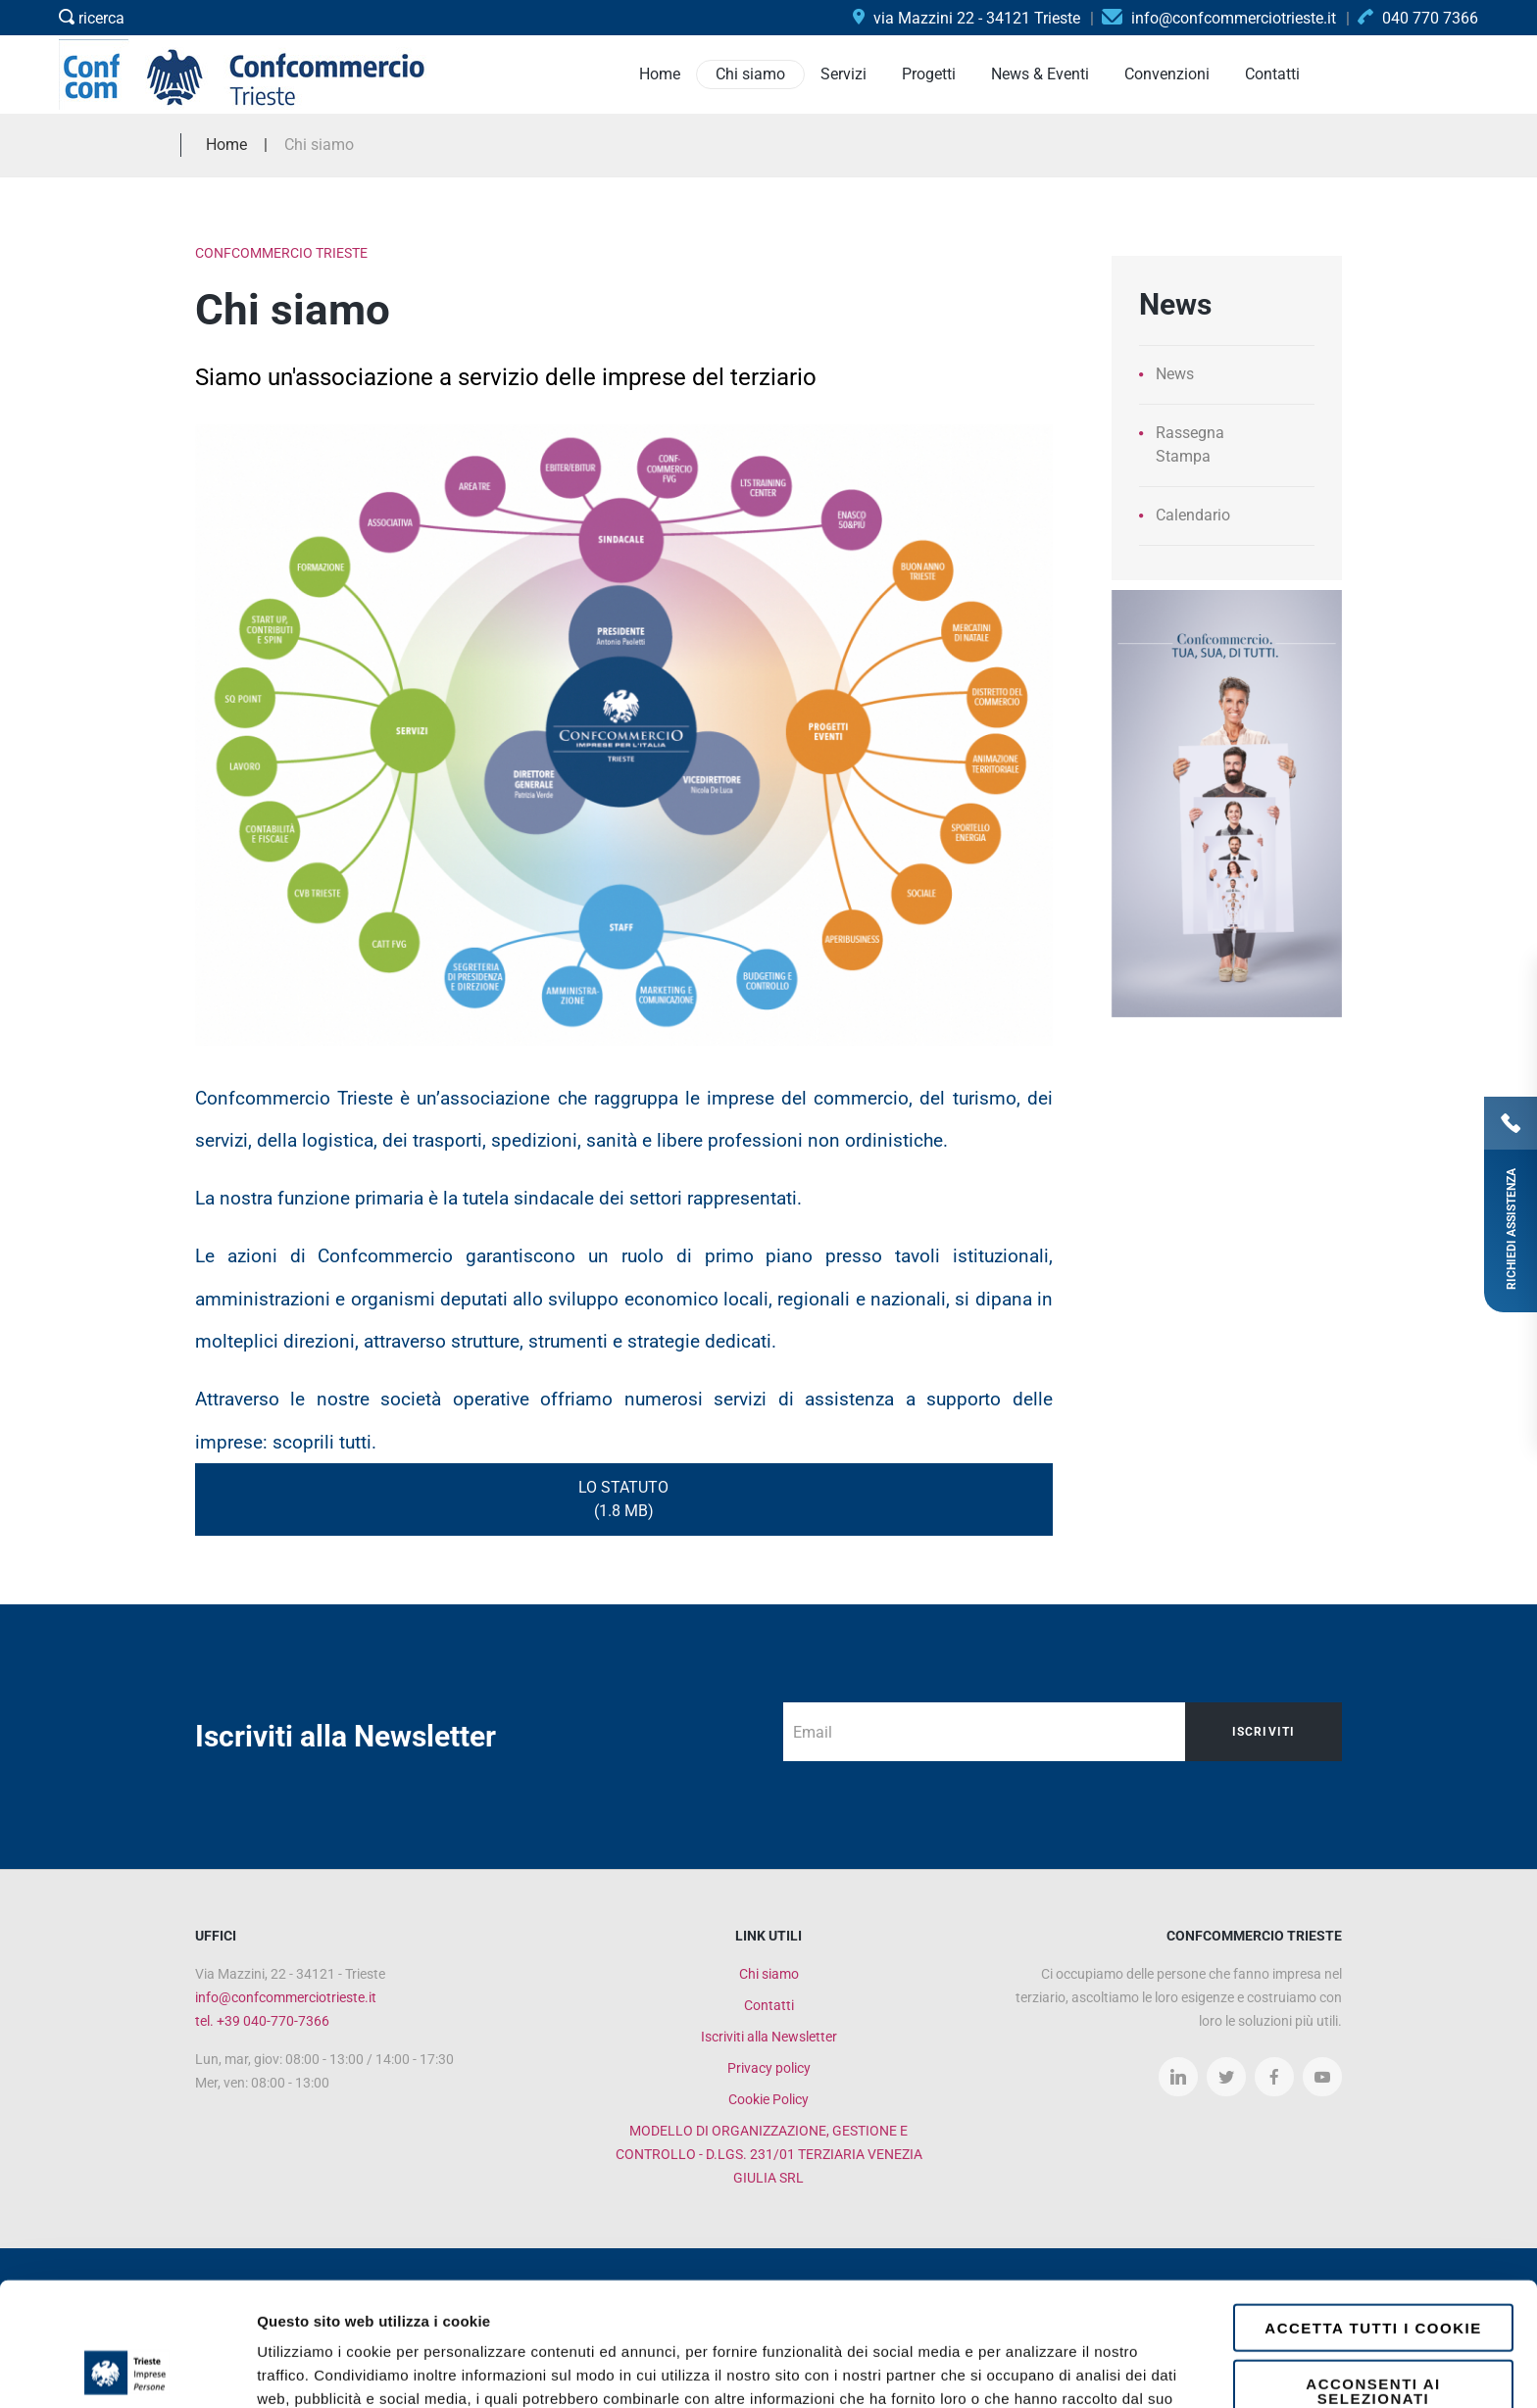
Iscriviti (1264, 1732)
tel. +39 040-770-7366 (262, 2021)
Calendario (1193, 515)
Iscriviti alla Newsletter (769, 2036)
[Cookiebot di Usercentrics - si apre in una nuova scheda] (127, 2369)
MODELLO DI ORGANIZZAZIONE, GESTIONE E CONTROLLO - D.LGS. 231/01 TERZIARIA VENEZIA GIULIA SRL (769, 2154)
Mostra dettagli (1041, 2369)
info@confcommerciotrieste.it (285, 1997)
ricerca (91, 18)
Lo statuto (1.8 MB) (623, 1499)
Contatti (769, 2005)
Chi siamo (769, 1974)
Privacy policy (769, 2068)
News (1175, 374)
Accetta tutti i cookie (1372, 2211)
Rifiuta (1374, 2337)
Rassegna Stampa (1190, 444)
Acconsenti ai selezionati (1373, 2274)
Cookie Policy (768, 2099)
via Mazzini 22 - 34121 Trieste (966, 18)
